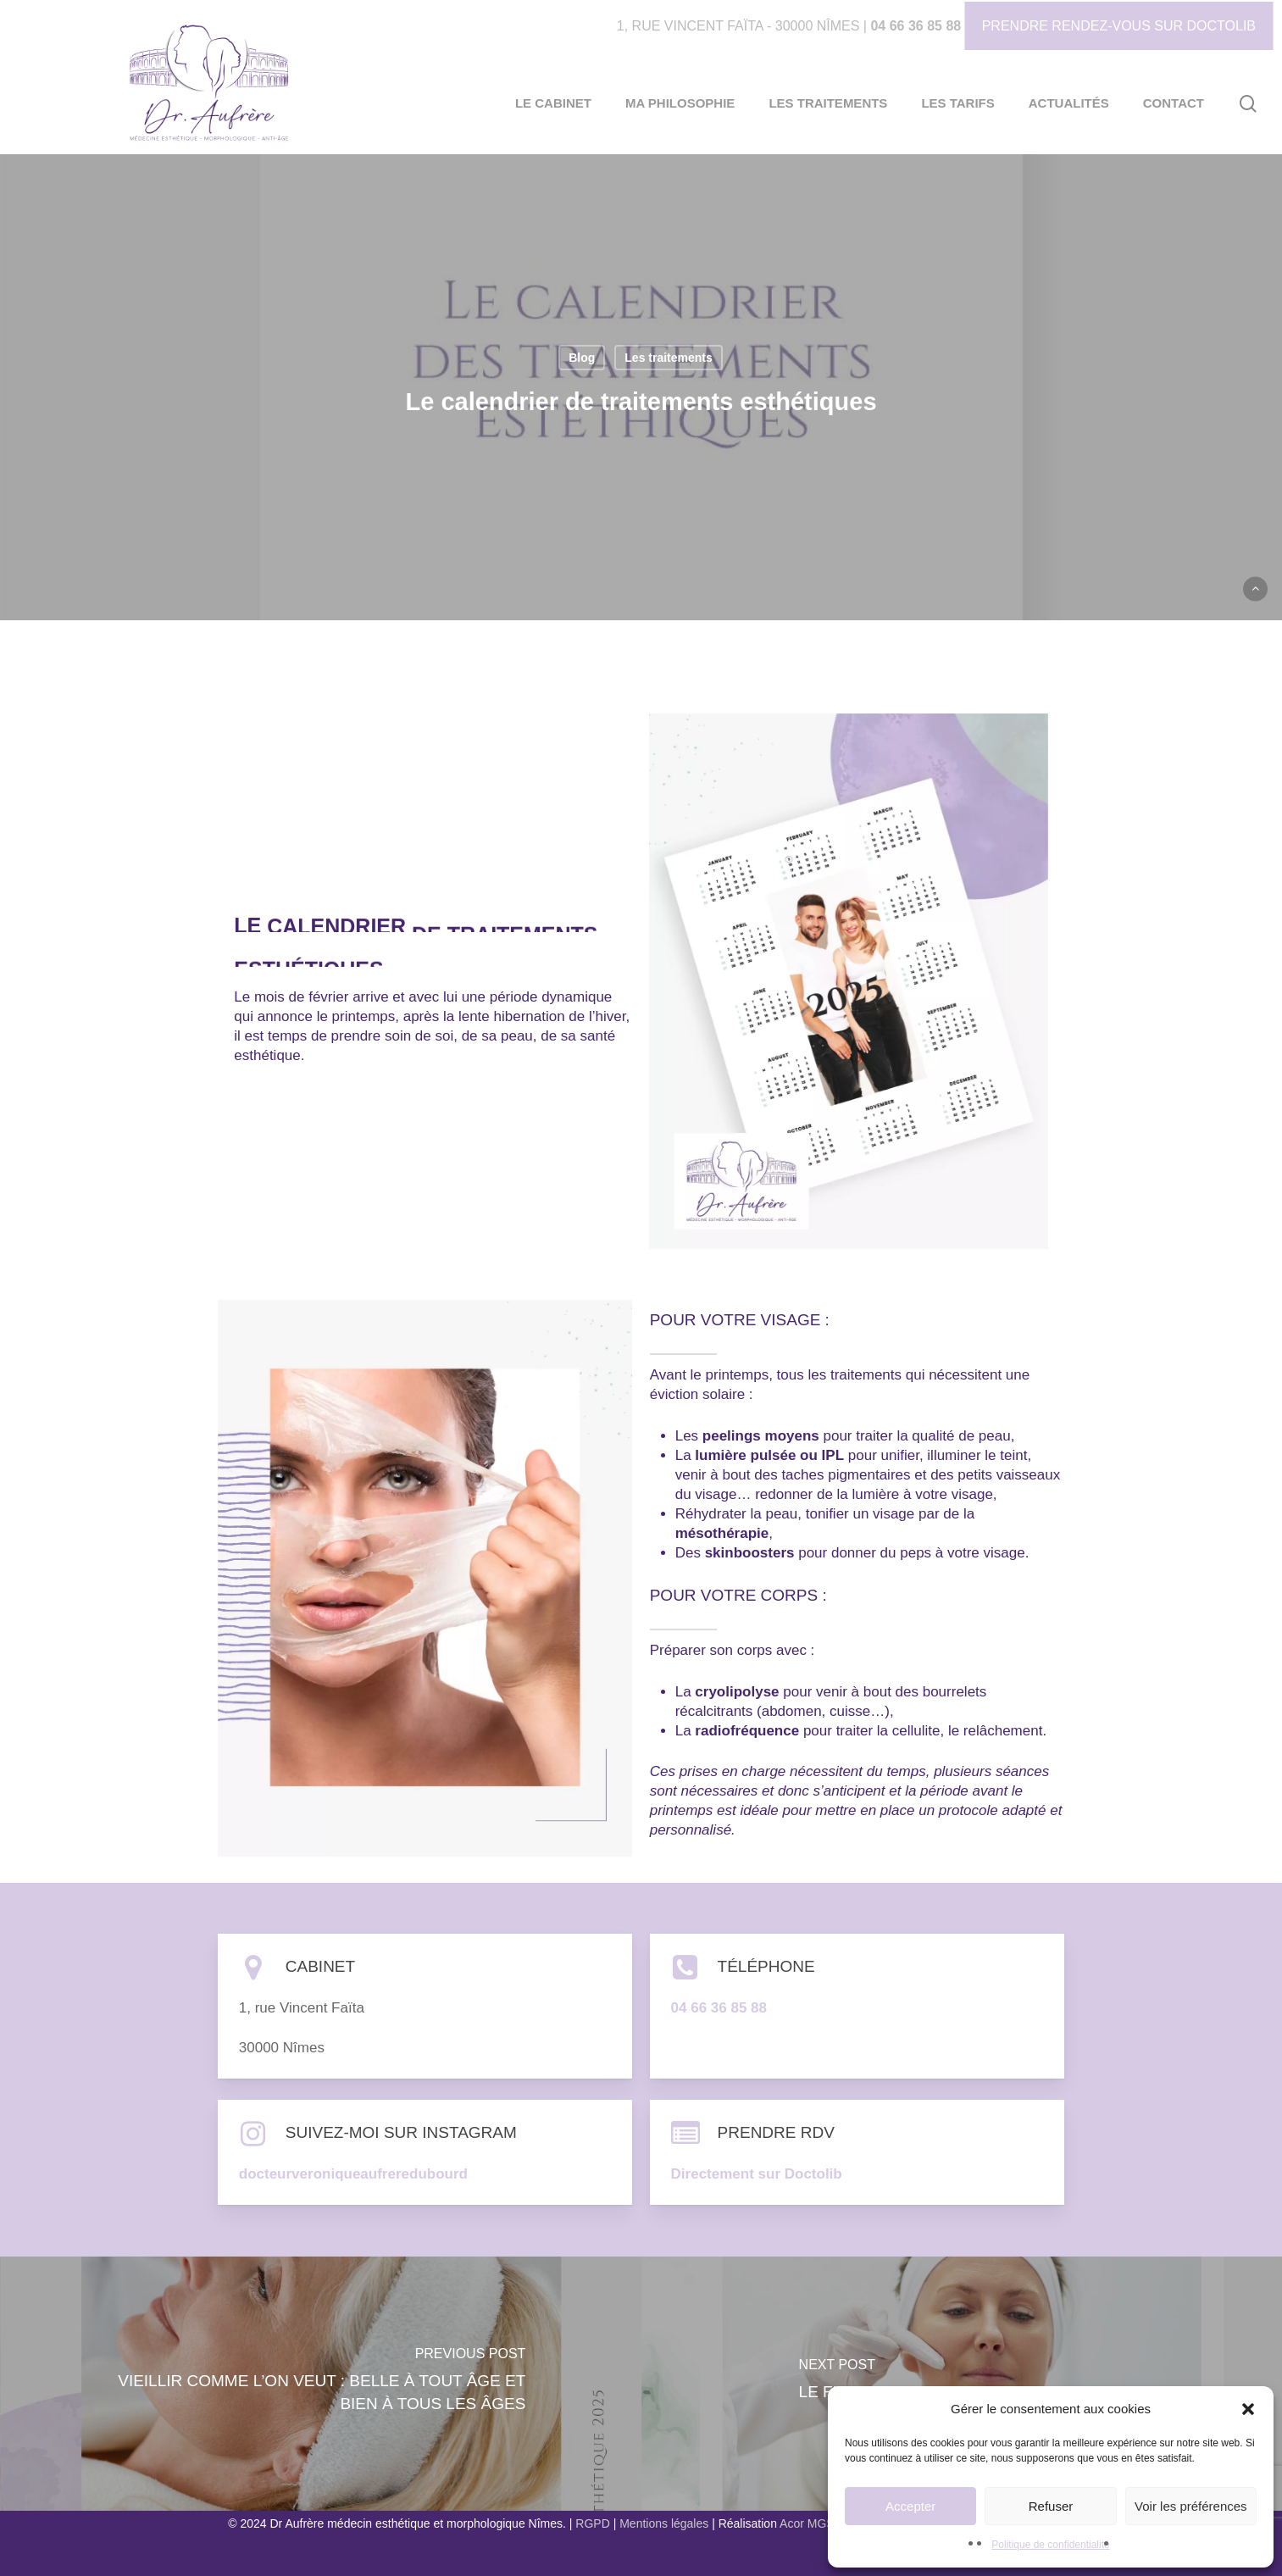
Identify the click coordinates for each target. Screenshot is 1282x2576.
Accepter (910, 2506)
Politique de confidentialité (1050, 2545)
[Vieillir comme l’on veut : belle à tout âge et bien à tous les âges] (320, 2384)
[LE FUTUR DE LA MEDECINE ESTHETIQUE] (962, 2384)
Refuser (1051, 2506)
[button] (1248, 2409)
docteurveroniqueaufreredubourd (353, 2174)
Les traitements (668, 357)
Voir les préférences (1191, 2506)
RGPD (592, 2523)
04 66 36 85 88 (915, 26)
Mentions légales (663, 2523)
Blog (582, 357)
